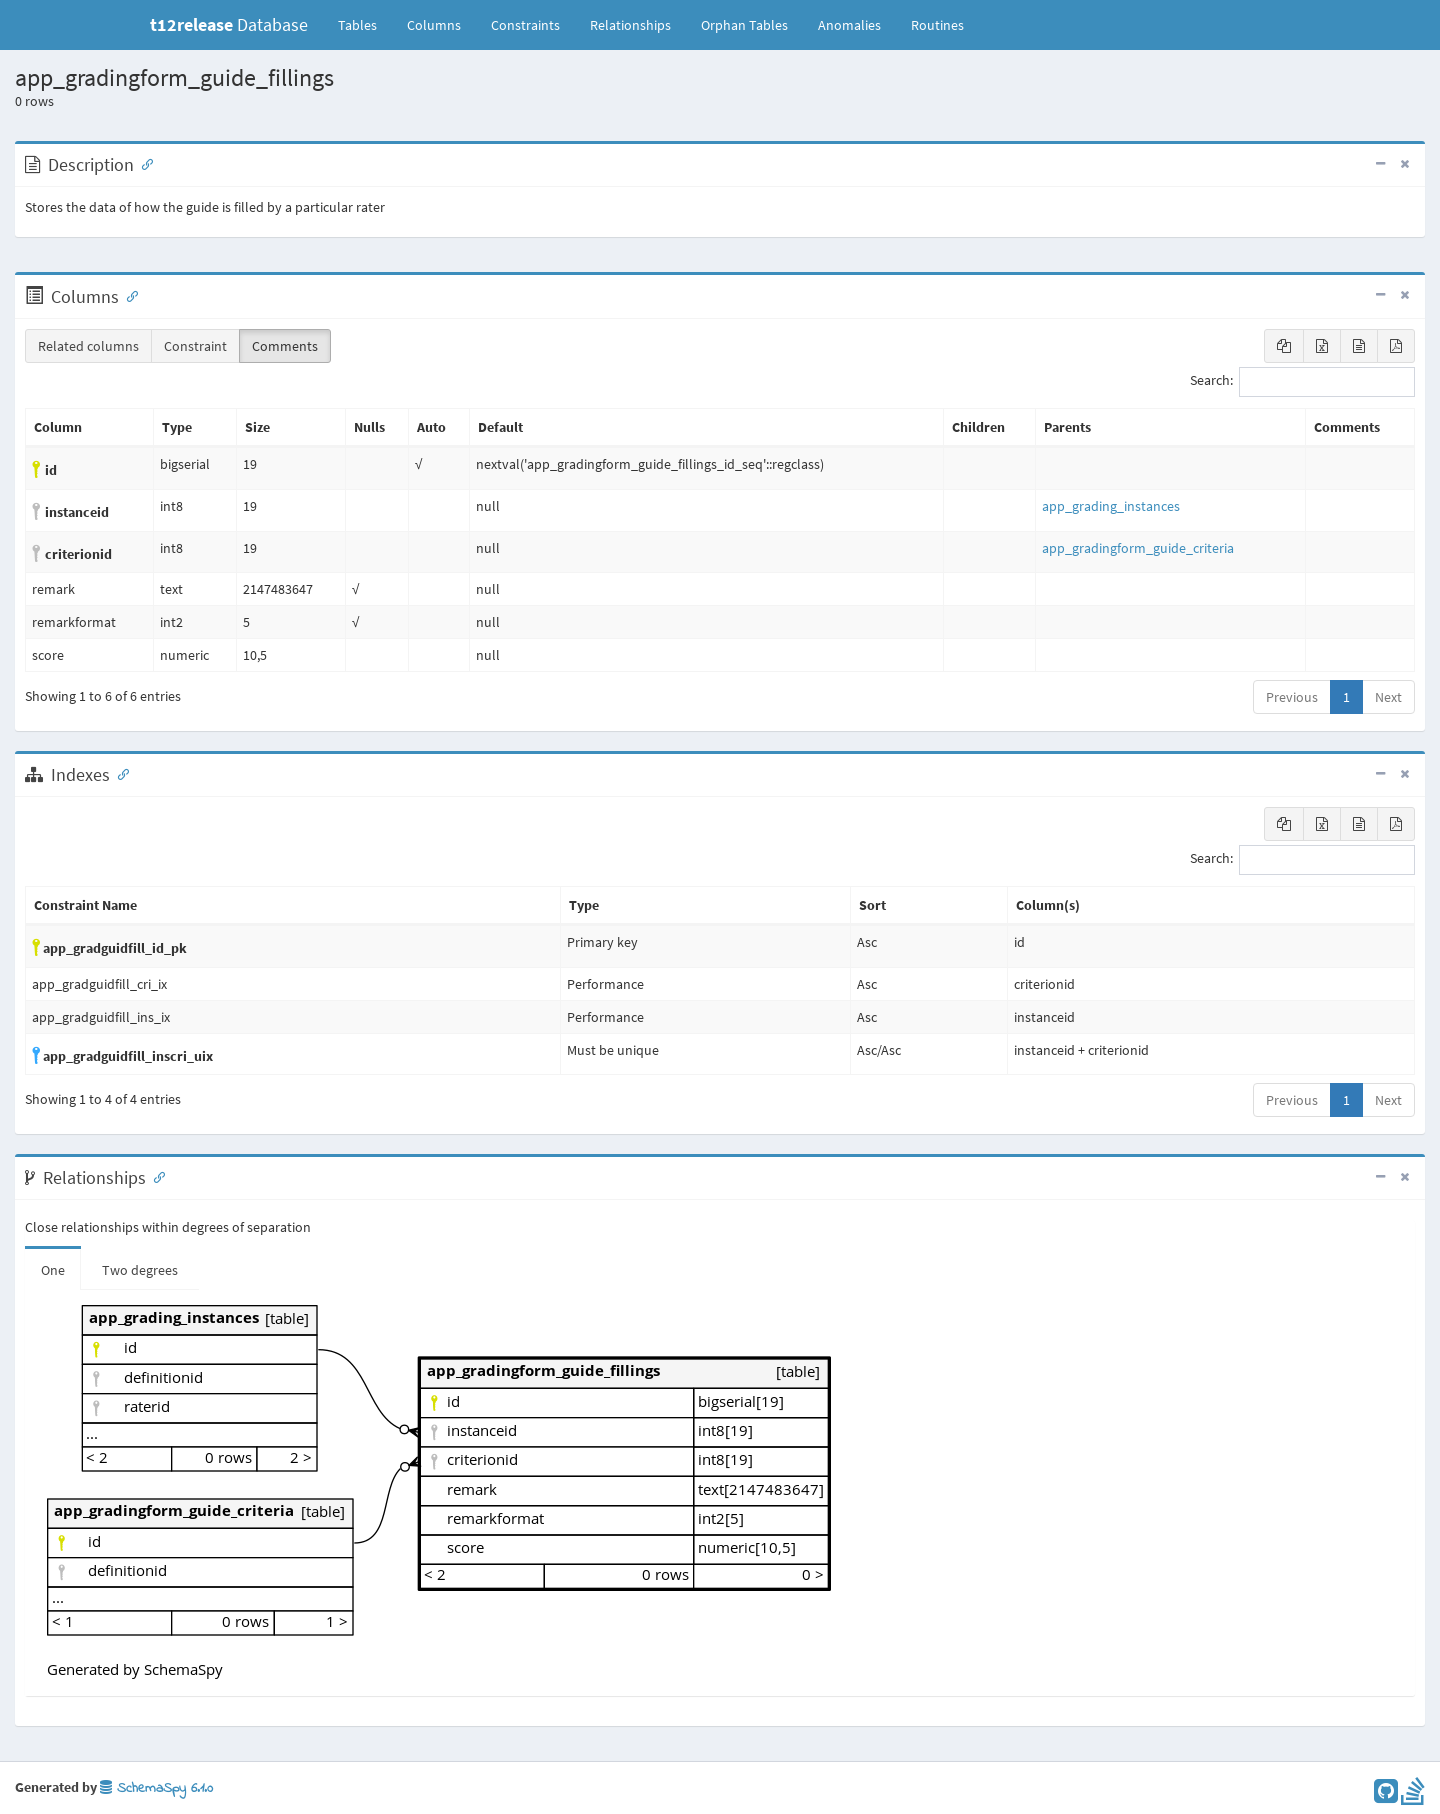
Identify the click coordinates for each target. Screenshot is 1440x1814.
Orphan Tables (744, 25)
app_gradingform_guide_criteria (1138, 548)
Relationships (630, 25)
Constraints (525, 25)
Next (1388, 697)
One (53, 1270)
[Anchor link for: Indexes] (119, 773)
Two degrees (140, 1270)
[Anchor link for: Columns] (128, 295)
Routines (937, 25)
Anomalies (849, 25)
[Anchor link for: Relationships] (155, 1176)
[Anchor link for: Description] (143, 163)
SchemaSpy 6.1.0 (156, 1788)
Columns (434, 25)
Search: (1302, 382)
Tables (365, 24)
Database (229, 24)
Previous (1292, 697)
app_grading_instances (1111, 506)
